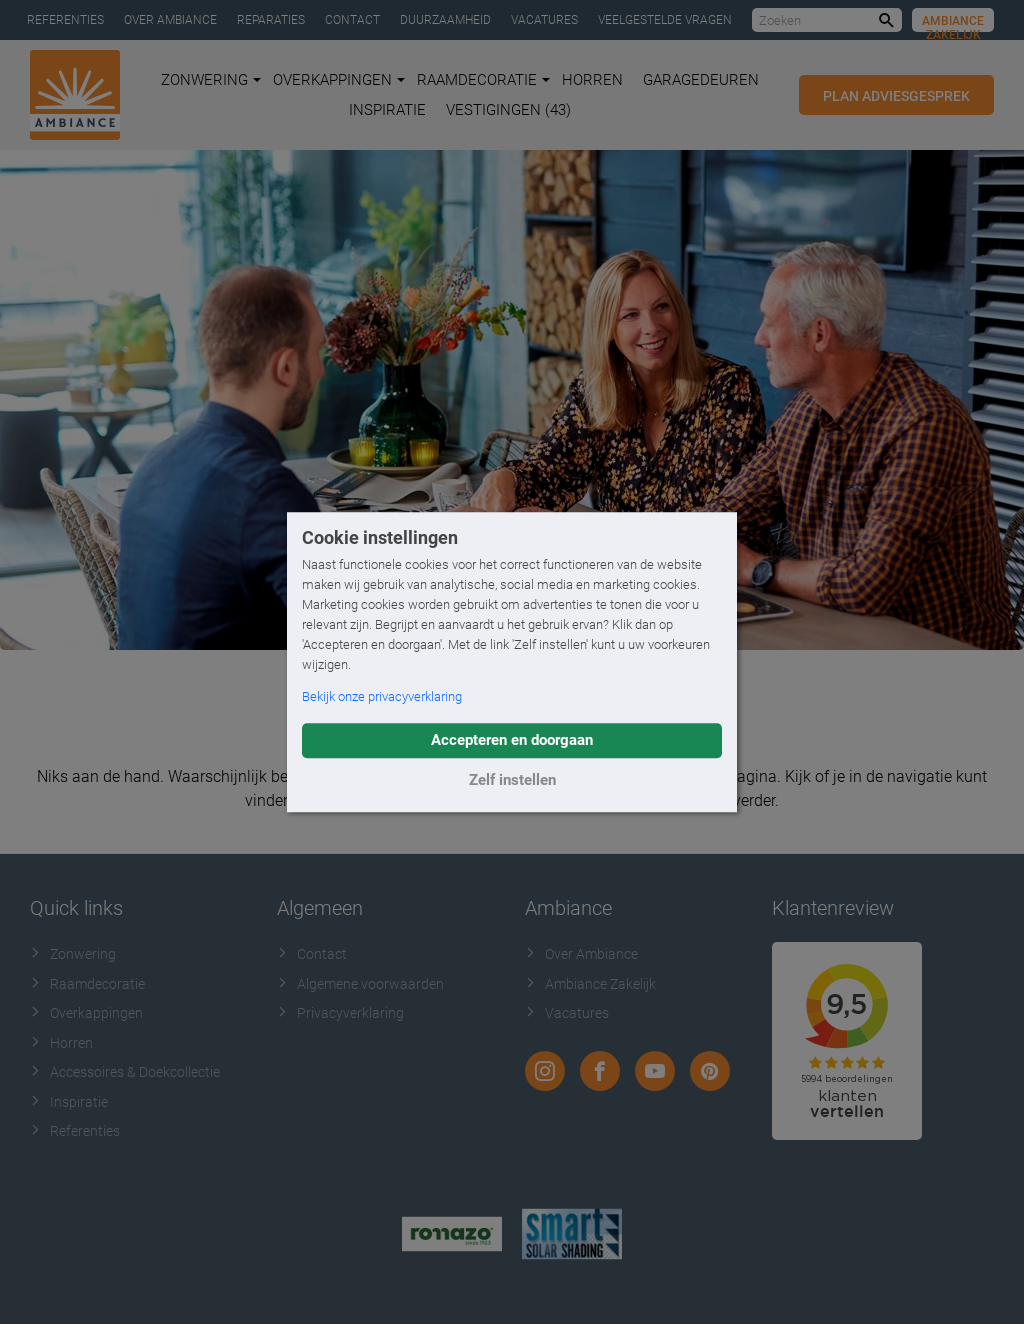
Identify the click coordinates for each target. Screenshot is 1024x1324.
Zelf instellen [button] (512, 780)
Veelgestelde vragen (665, 20)
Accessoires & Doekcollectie (125, 1072)
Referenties (65, 20)
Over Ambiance (170, 20)
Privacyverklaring (340, 1013)
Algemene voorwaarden (360, 984)
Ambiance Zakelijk (953, 23)
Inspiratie (387, 110)
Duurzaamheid (445, 20)
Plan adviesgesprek (896, 96)
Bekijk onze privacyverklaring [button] (382, 696)
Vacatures (544, 20)
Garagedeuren (701, 80)
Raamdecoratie (483, 80)
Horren (592, 80)
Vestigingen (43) (508, 110)
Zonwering (211, 80)
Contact (352, 20)
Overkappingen (339, 80)
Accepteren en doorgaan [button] (512, 740)
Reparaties (271, 20)
